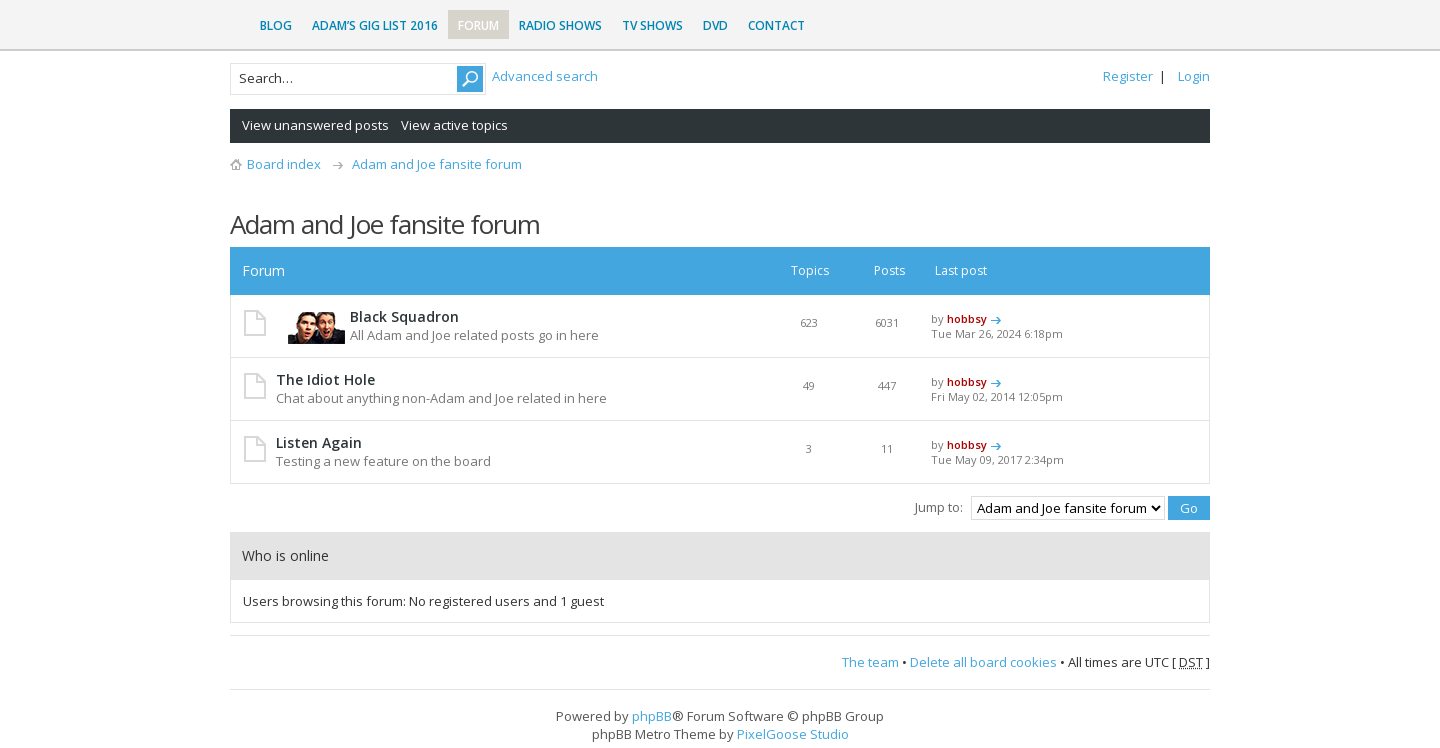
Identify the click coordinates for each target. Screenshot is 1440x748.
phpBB (652, 716)
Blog (276, 25)
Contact (776, 25)
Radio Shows (560, 25)
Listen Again (319, 442)
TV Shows (652, 25)
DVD (715, 25)
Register (1128, 76)
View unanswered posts (315, 125)
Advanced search (545, 76)
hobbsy (967, 318)
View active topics (454, 125)
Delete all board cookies (983, 662)
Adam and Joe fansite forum (437, 164)
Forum (478, 25)
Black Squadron (404, 316)
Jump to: (939, 507)
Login (1194, 76)
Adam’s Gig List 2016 (375, 25)
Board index (284, 164)
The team (870, 662)
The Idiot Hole (325, 379)
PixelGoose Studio (793, 734)
